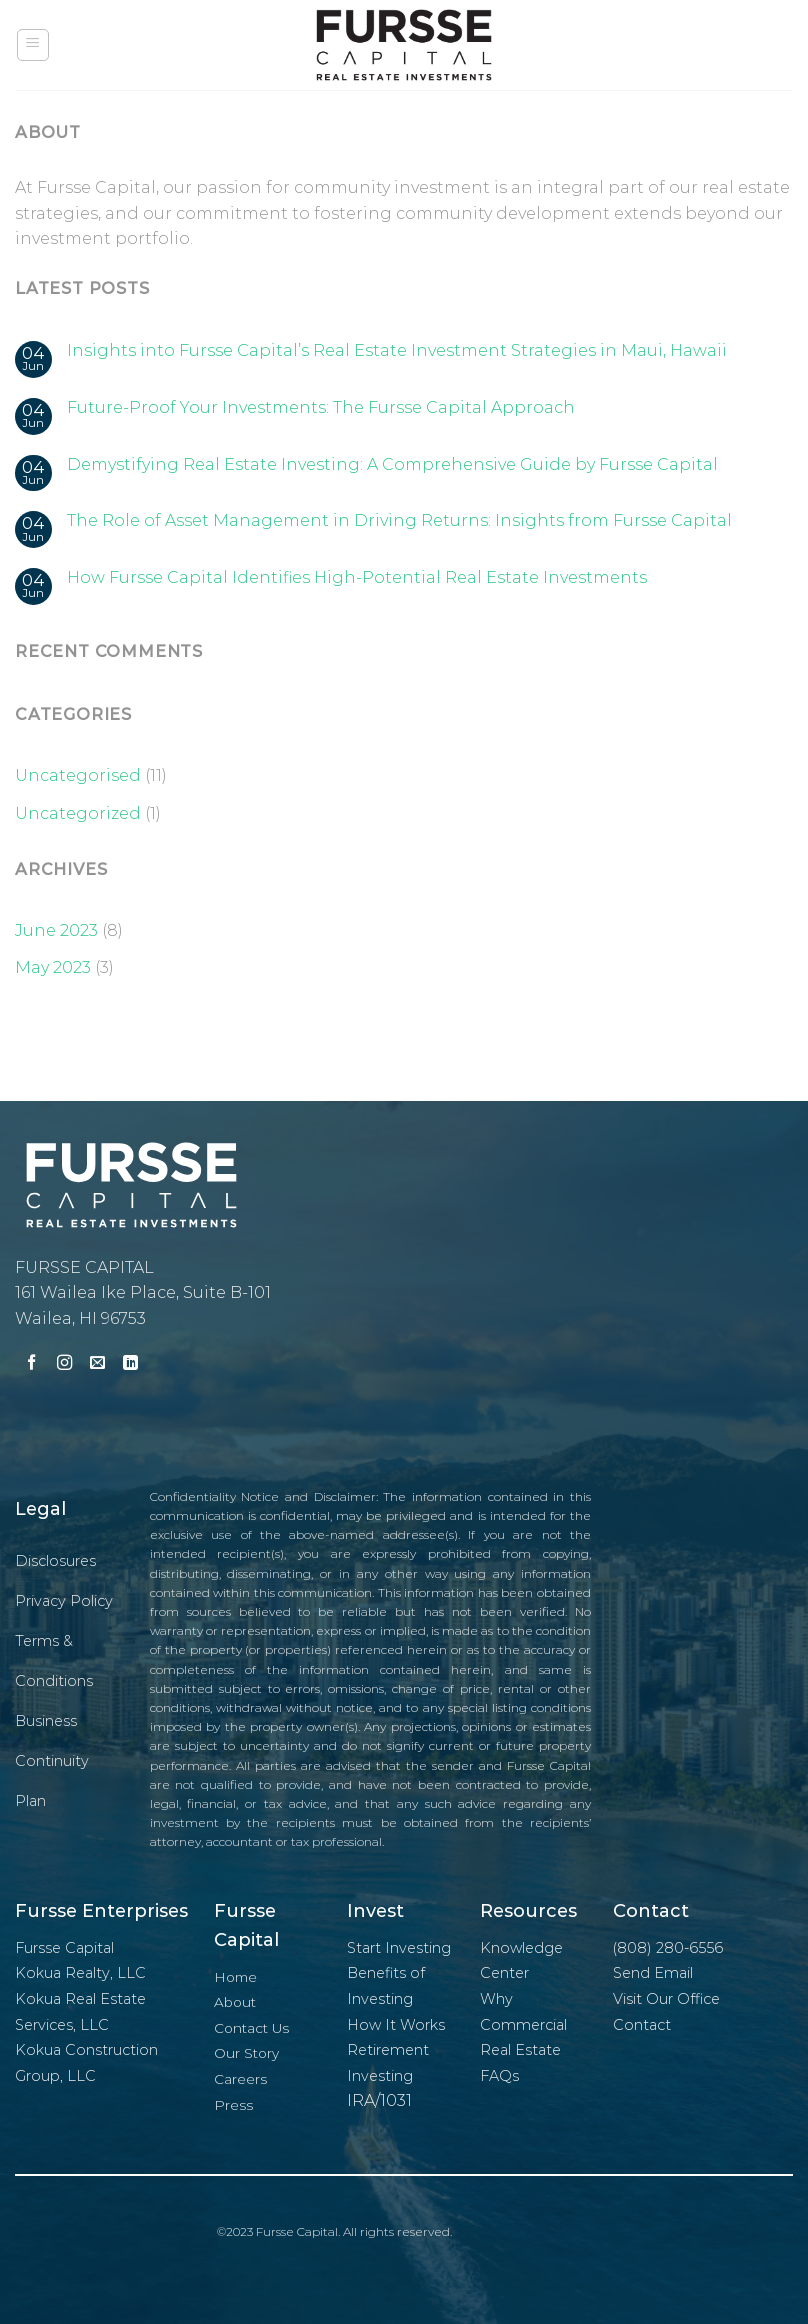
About (235, 2002)
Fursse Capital (64, 1948)
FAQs (499, 2076)
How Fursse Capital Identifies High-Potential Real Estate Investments (357, 577)
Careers (240, 2079)
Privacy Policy (64, 1601)
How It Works (396, 2025)
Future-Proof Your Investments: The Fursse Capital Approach (321, 407)
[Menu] (33, 45)
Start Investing (399, 1948)
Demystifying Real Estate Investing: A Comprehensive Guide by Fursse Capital (392, 464)
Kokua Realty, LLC (80, 1973)
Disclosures (55, 1561)
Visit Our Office (666, 1999)
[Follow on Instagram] (64, 1364)
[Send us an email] (97, 1364)
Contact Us (251, 2028)
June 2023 (56, 930)
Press (233, 2105)
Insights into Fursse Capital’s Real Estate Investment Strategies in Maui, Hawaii (397, 350)
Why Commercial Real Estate (523, 2024)
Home (235, 1977)
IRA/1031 (379, 2100)
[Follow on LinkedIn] (130, 1364)
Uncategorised (78, 775)
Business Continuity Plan (52, 1761)
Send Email (653, 1973)
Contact (642, 2025)
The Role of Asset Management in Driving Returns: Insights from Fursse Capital (399, 520)
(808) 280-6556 (668, 1948)
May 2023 (53, 967)
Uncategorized (78, 813)
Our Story (246, 2053)
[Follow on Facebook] (31, 1364)
